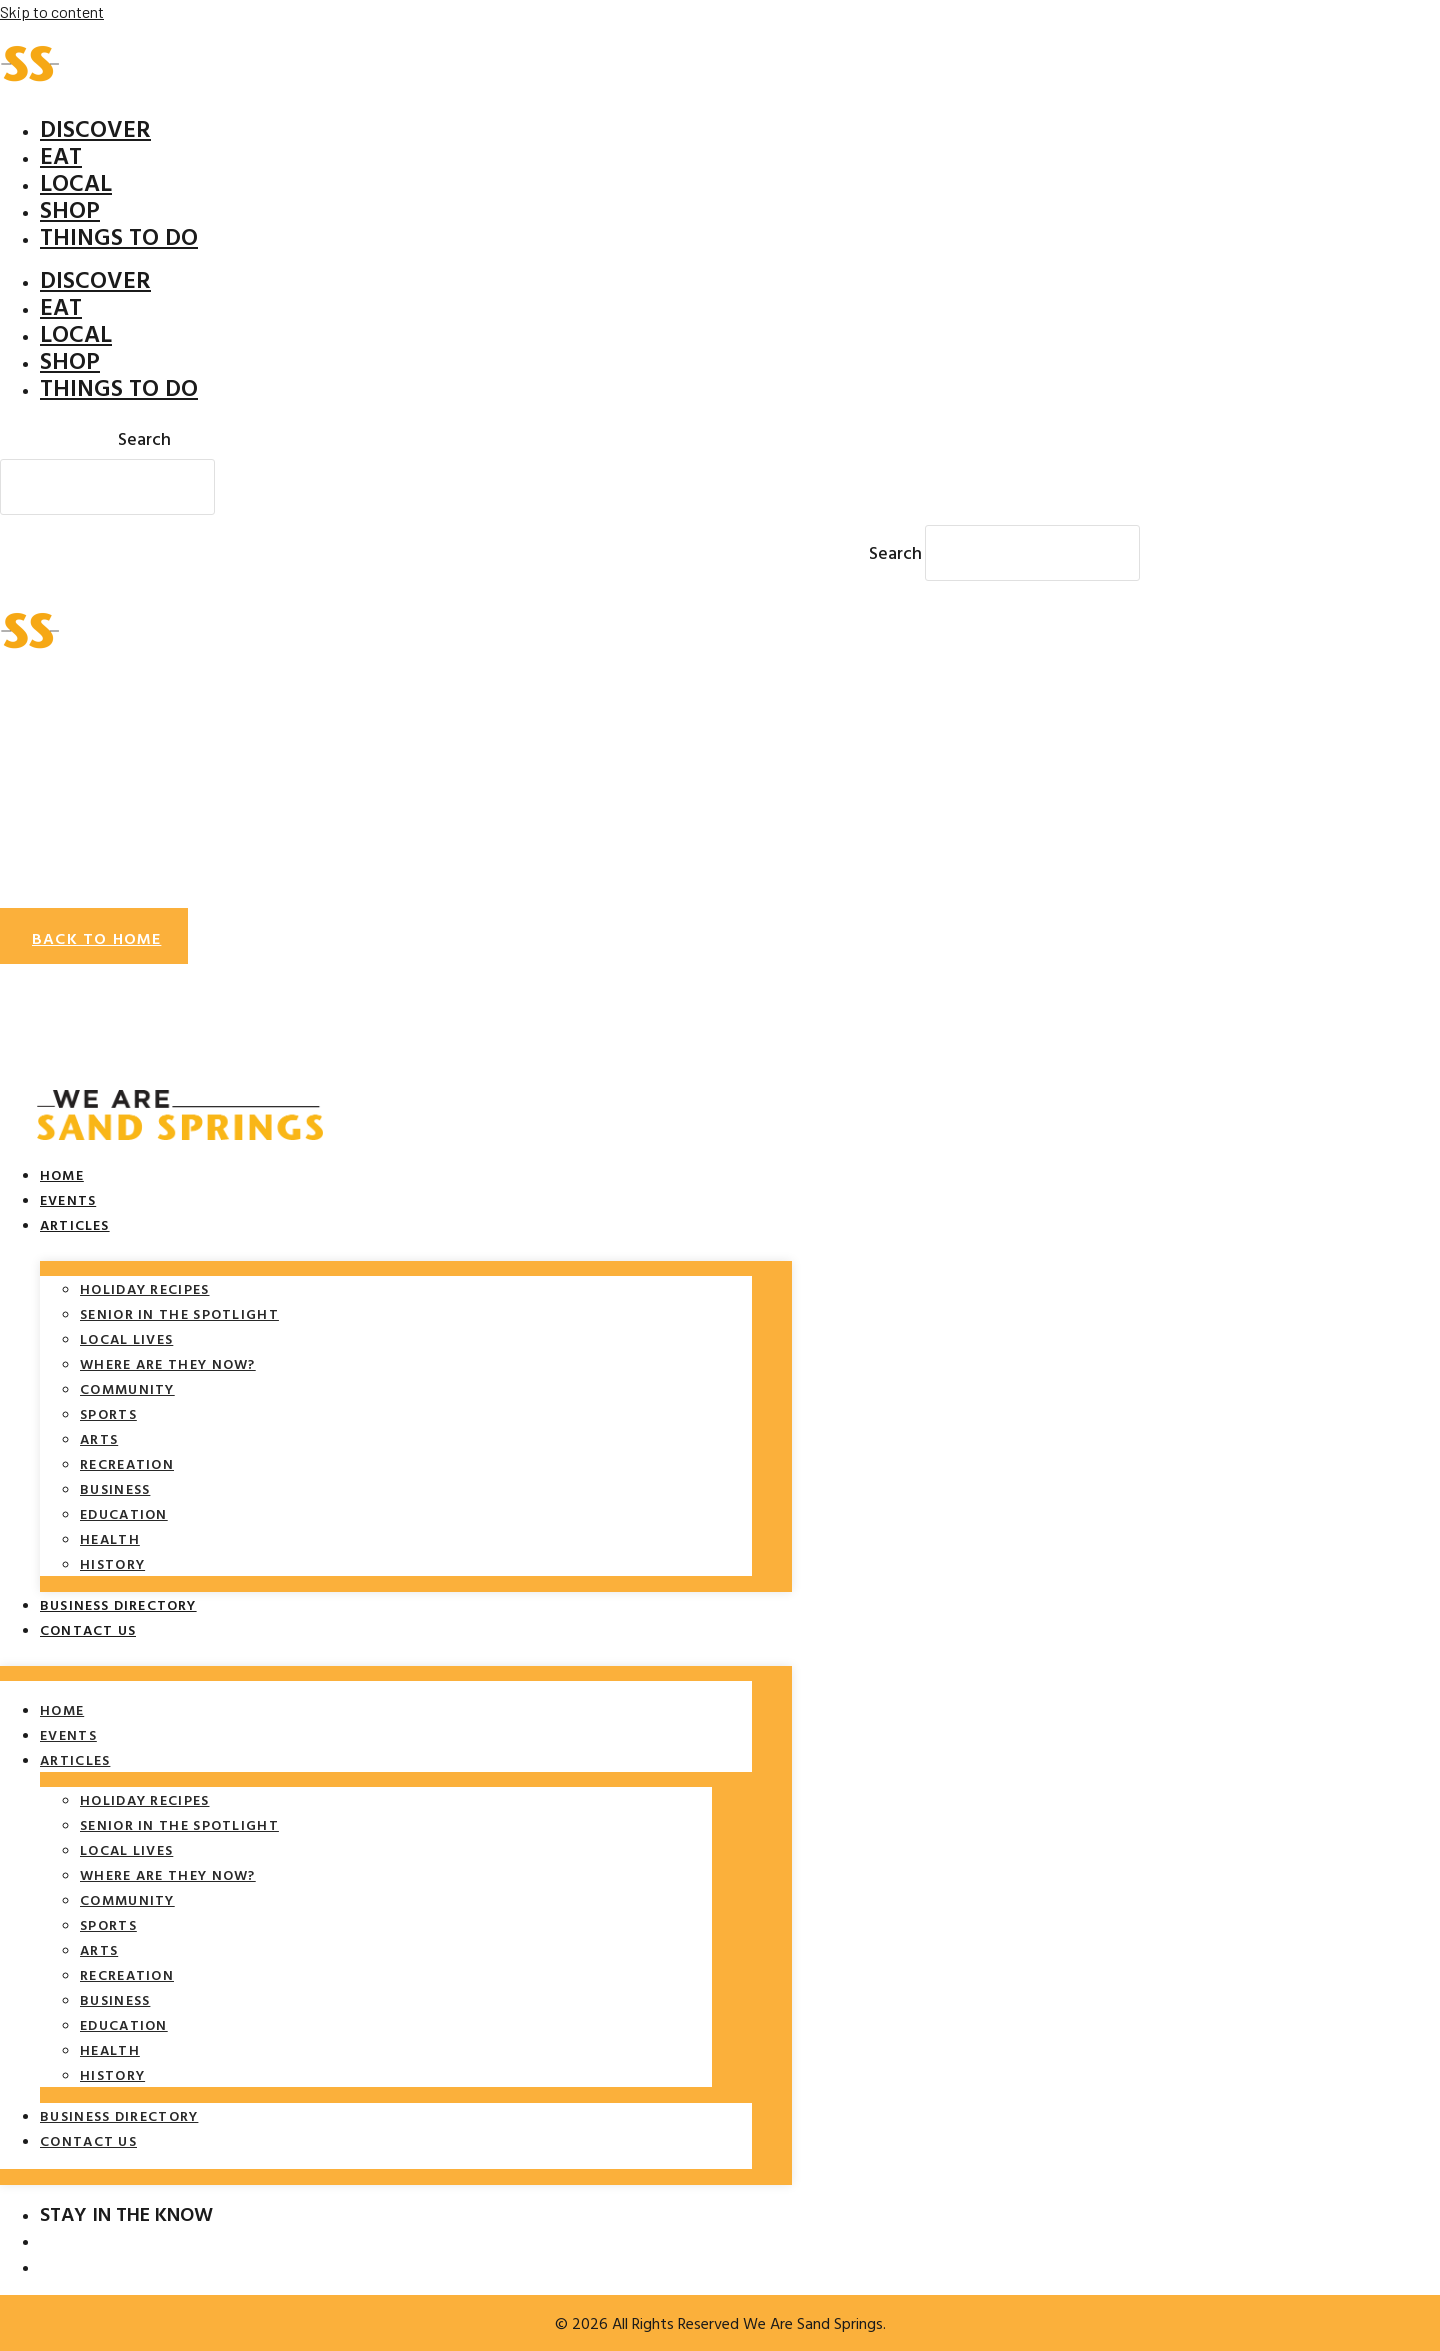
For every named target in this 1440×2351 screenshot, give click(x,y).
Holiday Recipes (145, 1288)
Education (124, 1513)
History (112, 1563)
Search (144, 438)
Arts (99, 1438)
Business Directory (118, 1604)
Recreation (127, 1463)
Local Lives (126, 1338)
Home (62, 1174)
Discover (95, 128)
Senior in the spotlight (179, 1313)
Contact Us (88, 1629)
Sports (108, 1413)
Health (110, 1538)
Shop (70, 209)
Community (127, 1388)
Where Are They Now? (168, 1363)
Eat (61, 155)
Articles (75, 1224)
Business (115, 1488)
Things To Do (119, 236)
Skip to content (52, 11)
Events (68, 1199)
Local (76, 182)
